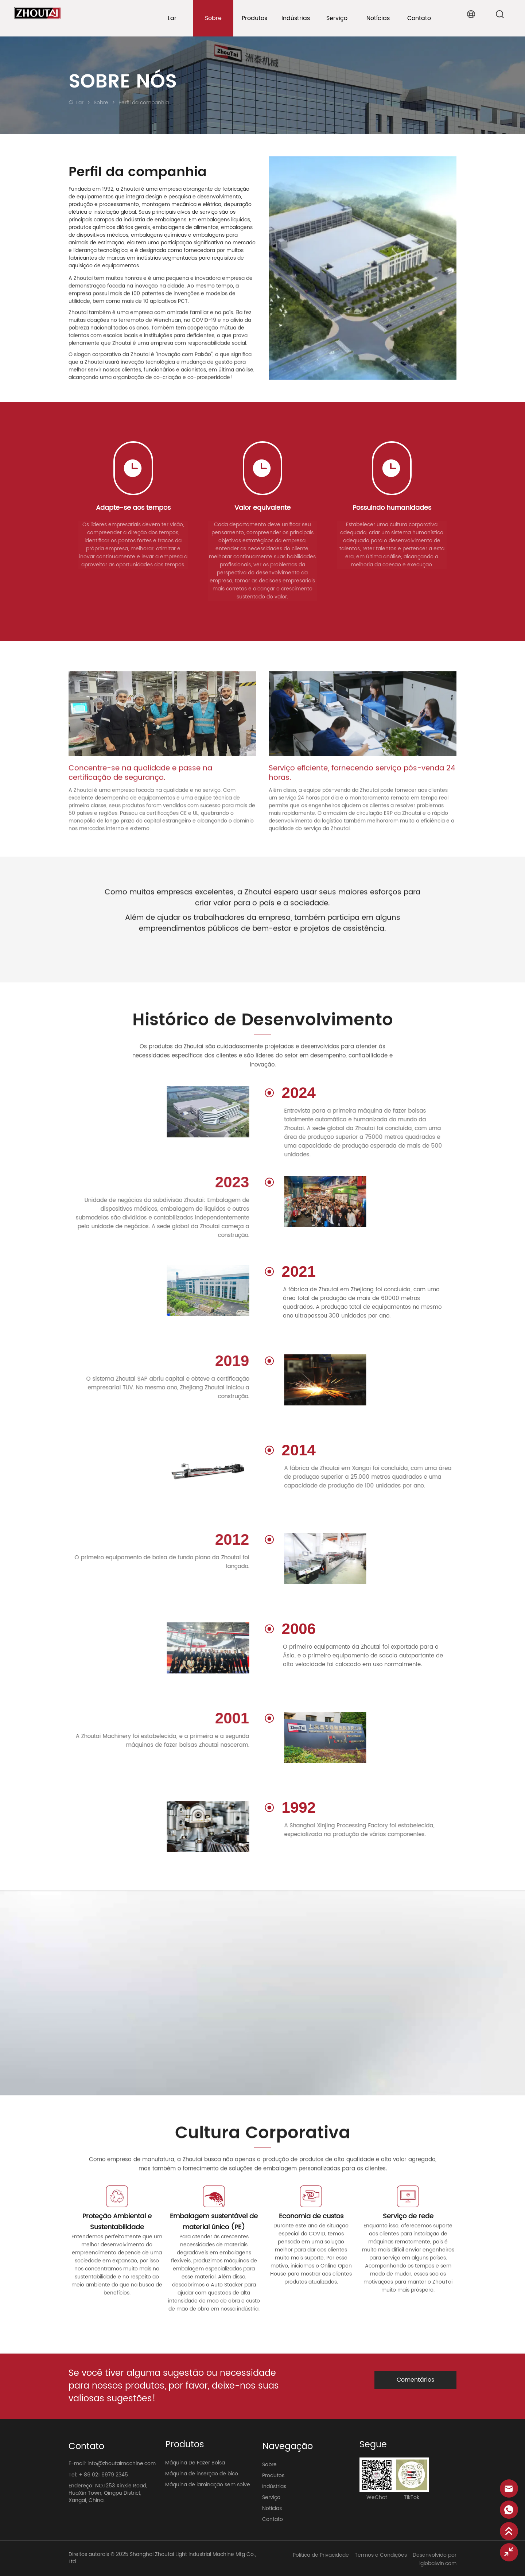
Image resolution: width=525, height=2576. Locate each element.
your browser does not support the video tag (262, 1993)
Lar (80, 102)
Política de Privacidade (321, 2555)
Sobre (101, 102)
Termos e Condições (381, 2555)
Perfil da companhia (143, 102)
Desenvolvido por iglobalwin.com (434, 2559)
